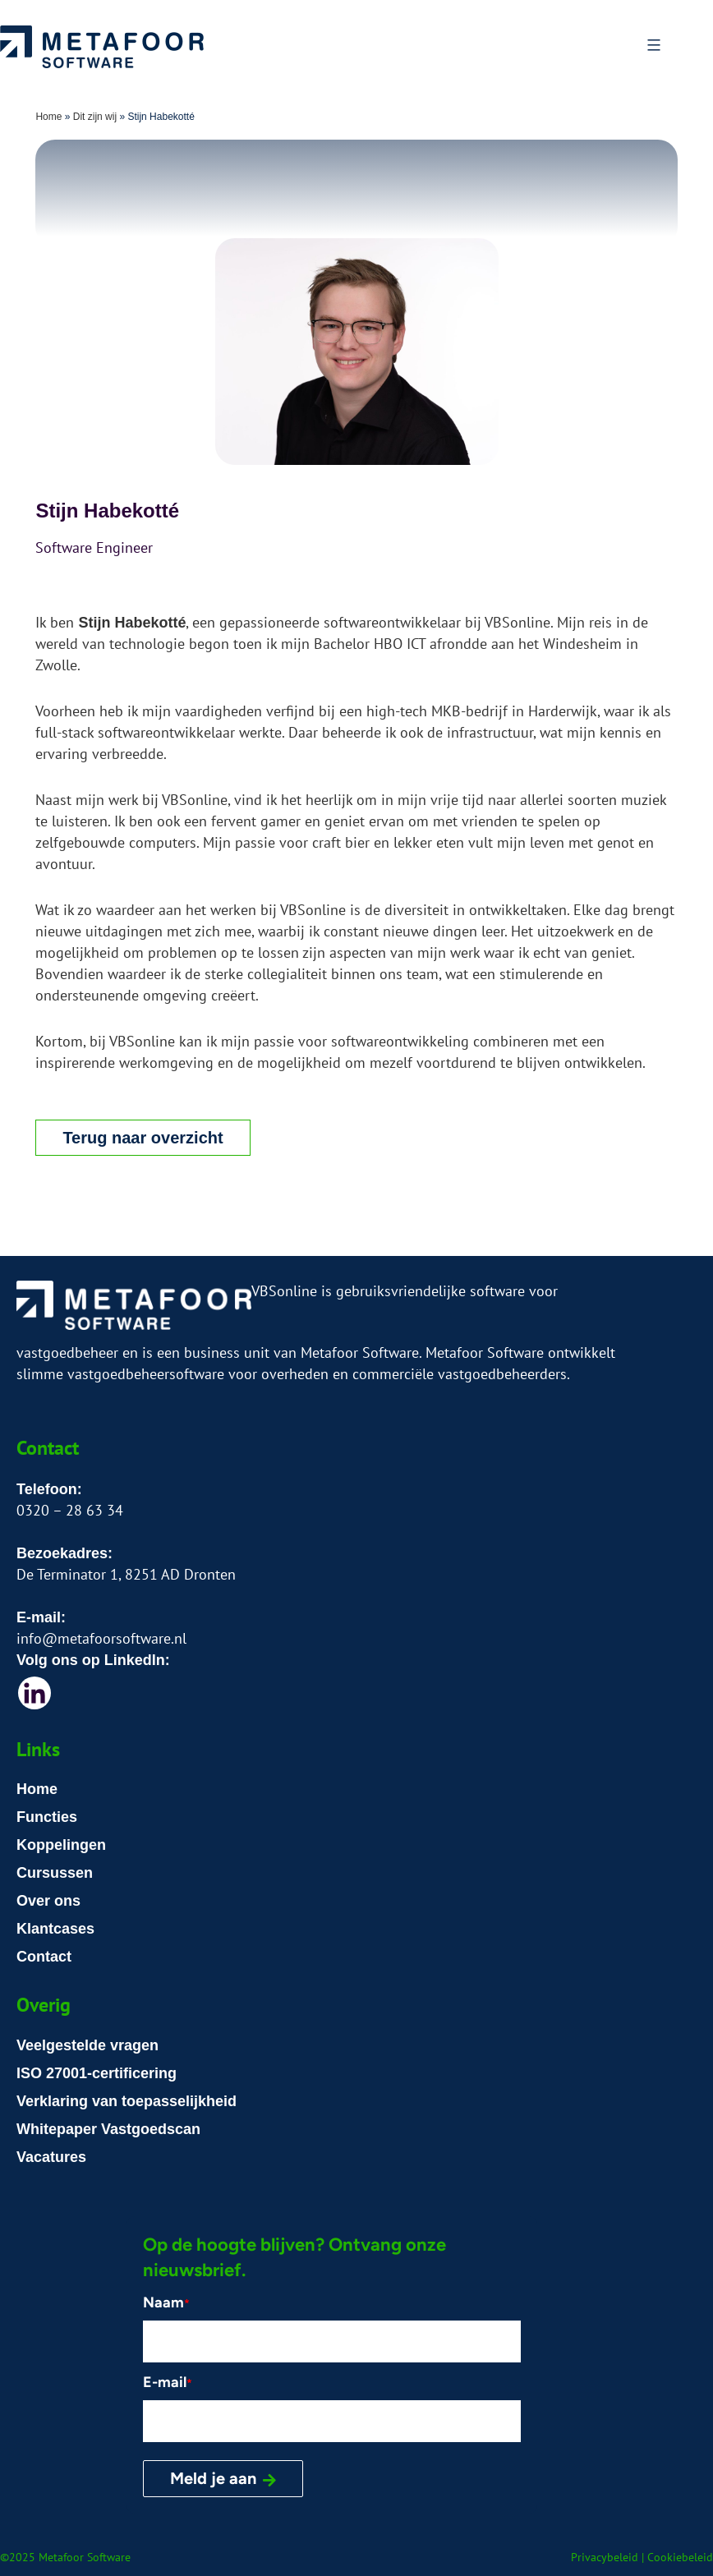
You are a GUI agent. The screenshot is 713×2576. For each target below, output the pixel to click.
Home (48, 116)
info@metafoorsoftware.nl (101, 1638)
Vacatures (51, 2157)
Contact (43, 1956)
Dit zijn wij (95, 116)
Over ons (48, 1901)
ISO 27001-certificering (96, 2073)
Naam (166, 2302)
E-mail (167, 2382)
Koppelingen (61, 1845)
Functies (46, 1817)
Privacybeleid (604, 2557)
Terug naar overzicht (142, 1138)
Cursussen (54, 1873)
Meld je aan (213, 2478)
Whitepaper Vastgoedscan (108, 2129)
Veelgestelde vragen (87, 2045)
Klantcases (55, 1928)
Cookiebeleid (680, 2557)
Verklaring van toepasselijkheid (126, 2101)
